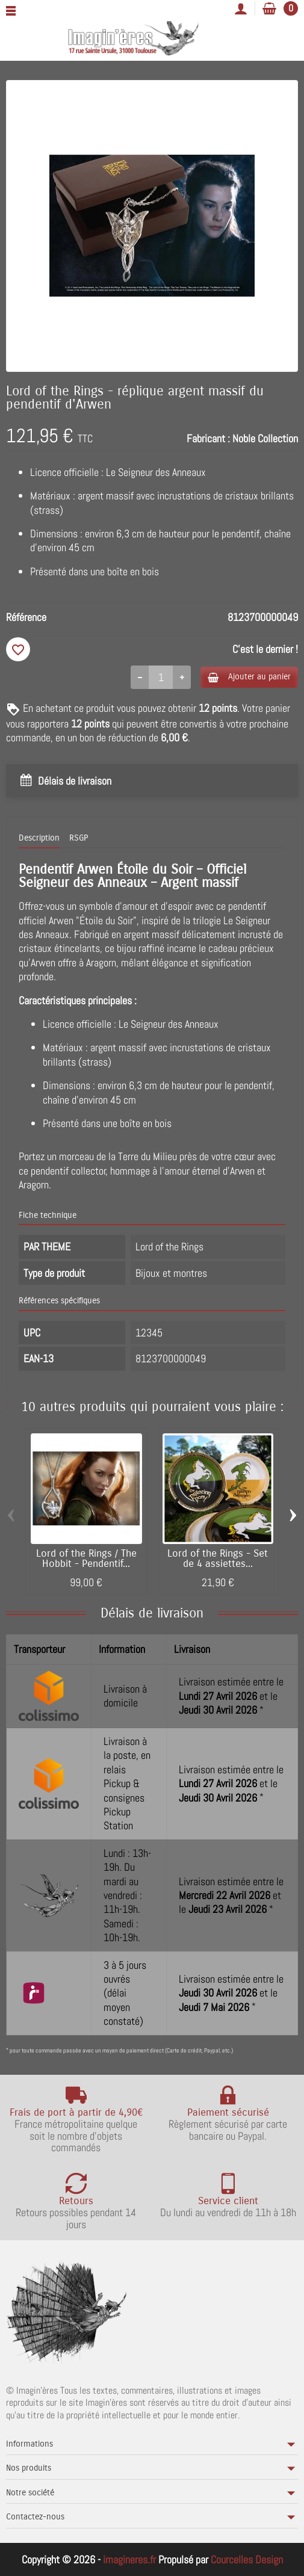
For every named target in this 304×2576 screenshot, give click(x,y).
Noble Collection (265, 438)
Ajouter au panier (249, 677)
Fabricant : (208, 438)
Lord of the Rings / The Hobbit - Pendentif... (86, 1559)
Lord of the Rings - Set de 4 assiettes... (217, 1559)
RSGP (78, 838)
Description (39, 838)
